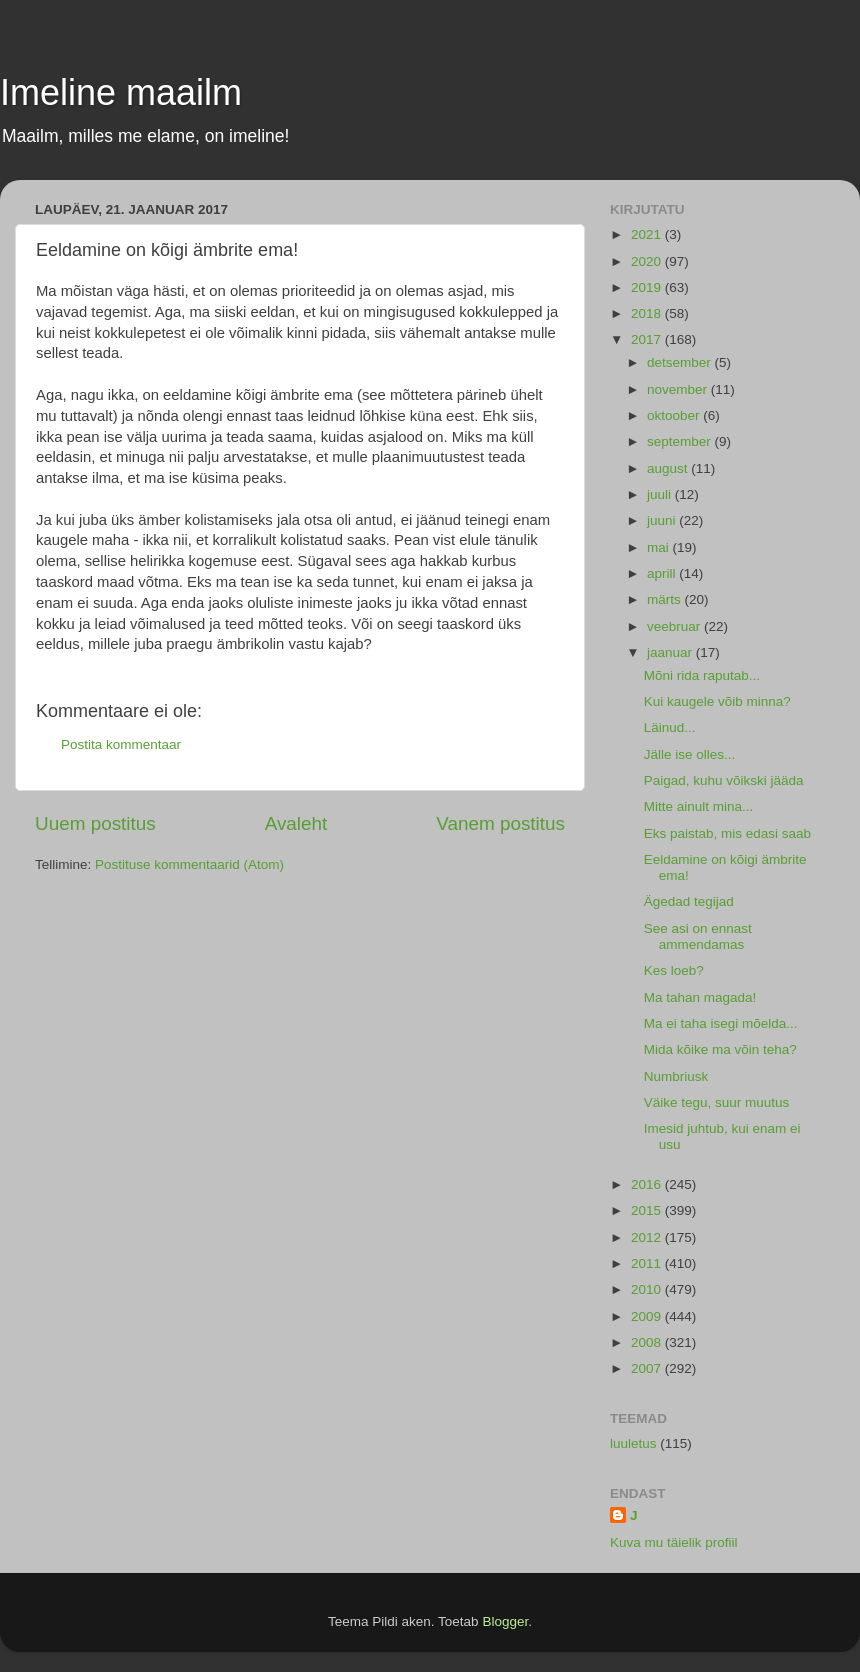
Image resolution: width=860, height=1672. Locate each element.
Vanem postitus (500, 823)
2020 (648, 261)
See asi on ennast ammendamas (698, 936)
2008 (648, 1342)
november (679, 389)
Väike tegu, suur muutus (717, 1102)
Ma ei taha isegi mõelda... (721, 1023)
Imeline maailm (121, 92)
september (681, 441)
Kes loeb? (674, 970)
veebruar (675, 626)
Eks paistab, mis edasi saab (727, 833)
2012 (648, 1237)
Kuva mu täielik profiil (674, 1542)
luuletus (633, 1443)
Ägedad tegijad (689, 901)
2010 (648, 1289)
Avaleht (296, 823)
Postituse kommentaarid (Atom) (189, 864)
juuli (661, 494)
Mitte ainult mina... (699, 806)
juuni (663, 520)
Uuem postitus (95, 823)
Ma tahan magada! (700, 997)
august (669, 468)
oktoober (675, 415)
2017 (648, 339)
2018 (648, 313)
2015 (648, 1210)
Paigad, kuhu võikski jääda (724, 780)
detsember (681, 362)
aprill (663, 573)
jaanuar (671, 652)
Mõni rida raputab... (702, 675)
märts (666, 599)
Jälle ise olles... (690, 754)
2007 (648, 1368)
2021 (648, 234)
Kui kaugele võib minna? (717, 701)
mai (660, 547)
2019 (648, 287)
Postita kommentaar (121, 744)
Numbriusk (676, 1076)
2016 (648, 1184)
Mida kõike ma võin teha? (720, 1049)
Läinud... (670, 727)
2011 (648, 1263)
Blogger (505, 1621)
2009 (648, 1316)
